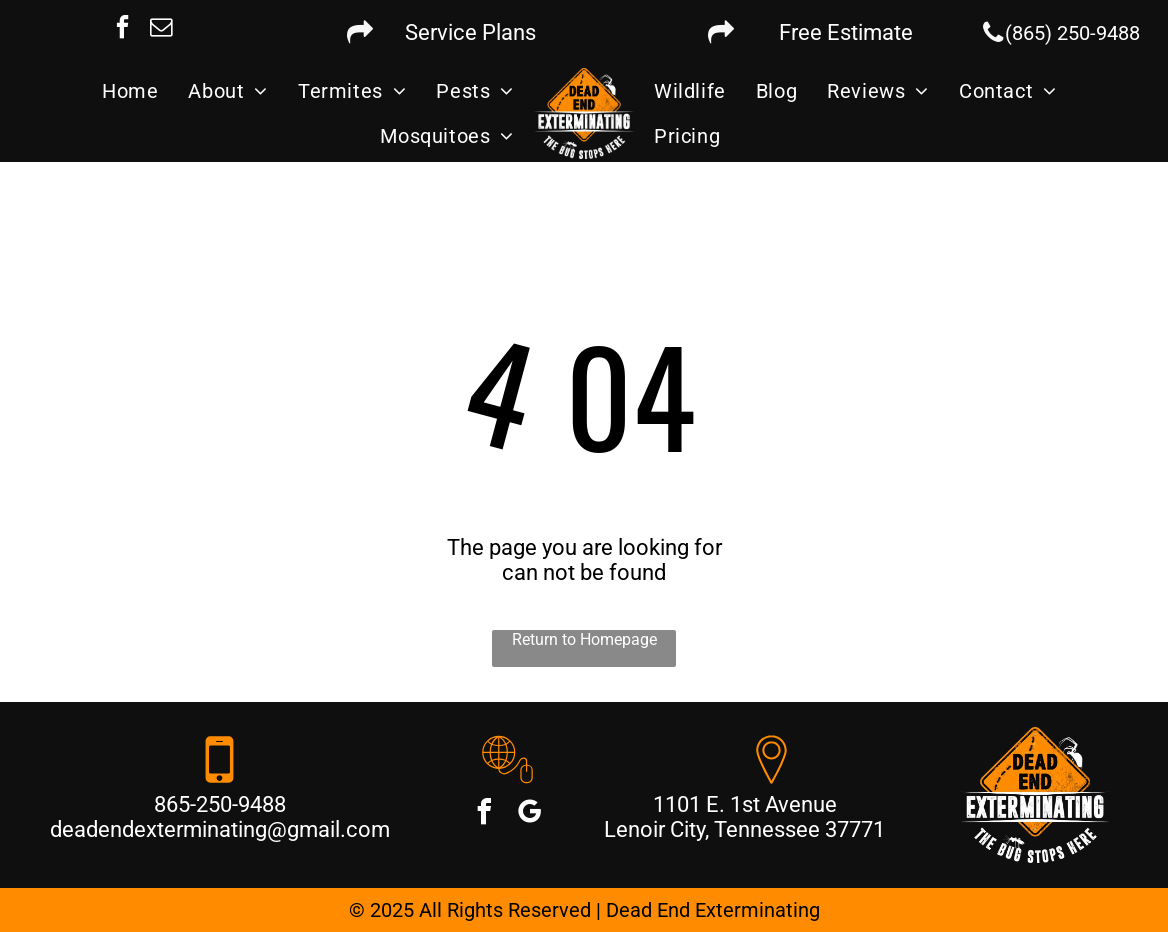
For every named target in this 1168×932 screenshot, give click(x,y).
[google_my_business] (530, 814)
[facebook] (123, 29)
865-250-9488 (220, 804)
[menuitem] (130, 91)
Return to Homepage (584, 639)
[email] (162, 29)
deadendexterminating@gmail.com (220, 829)
